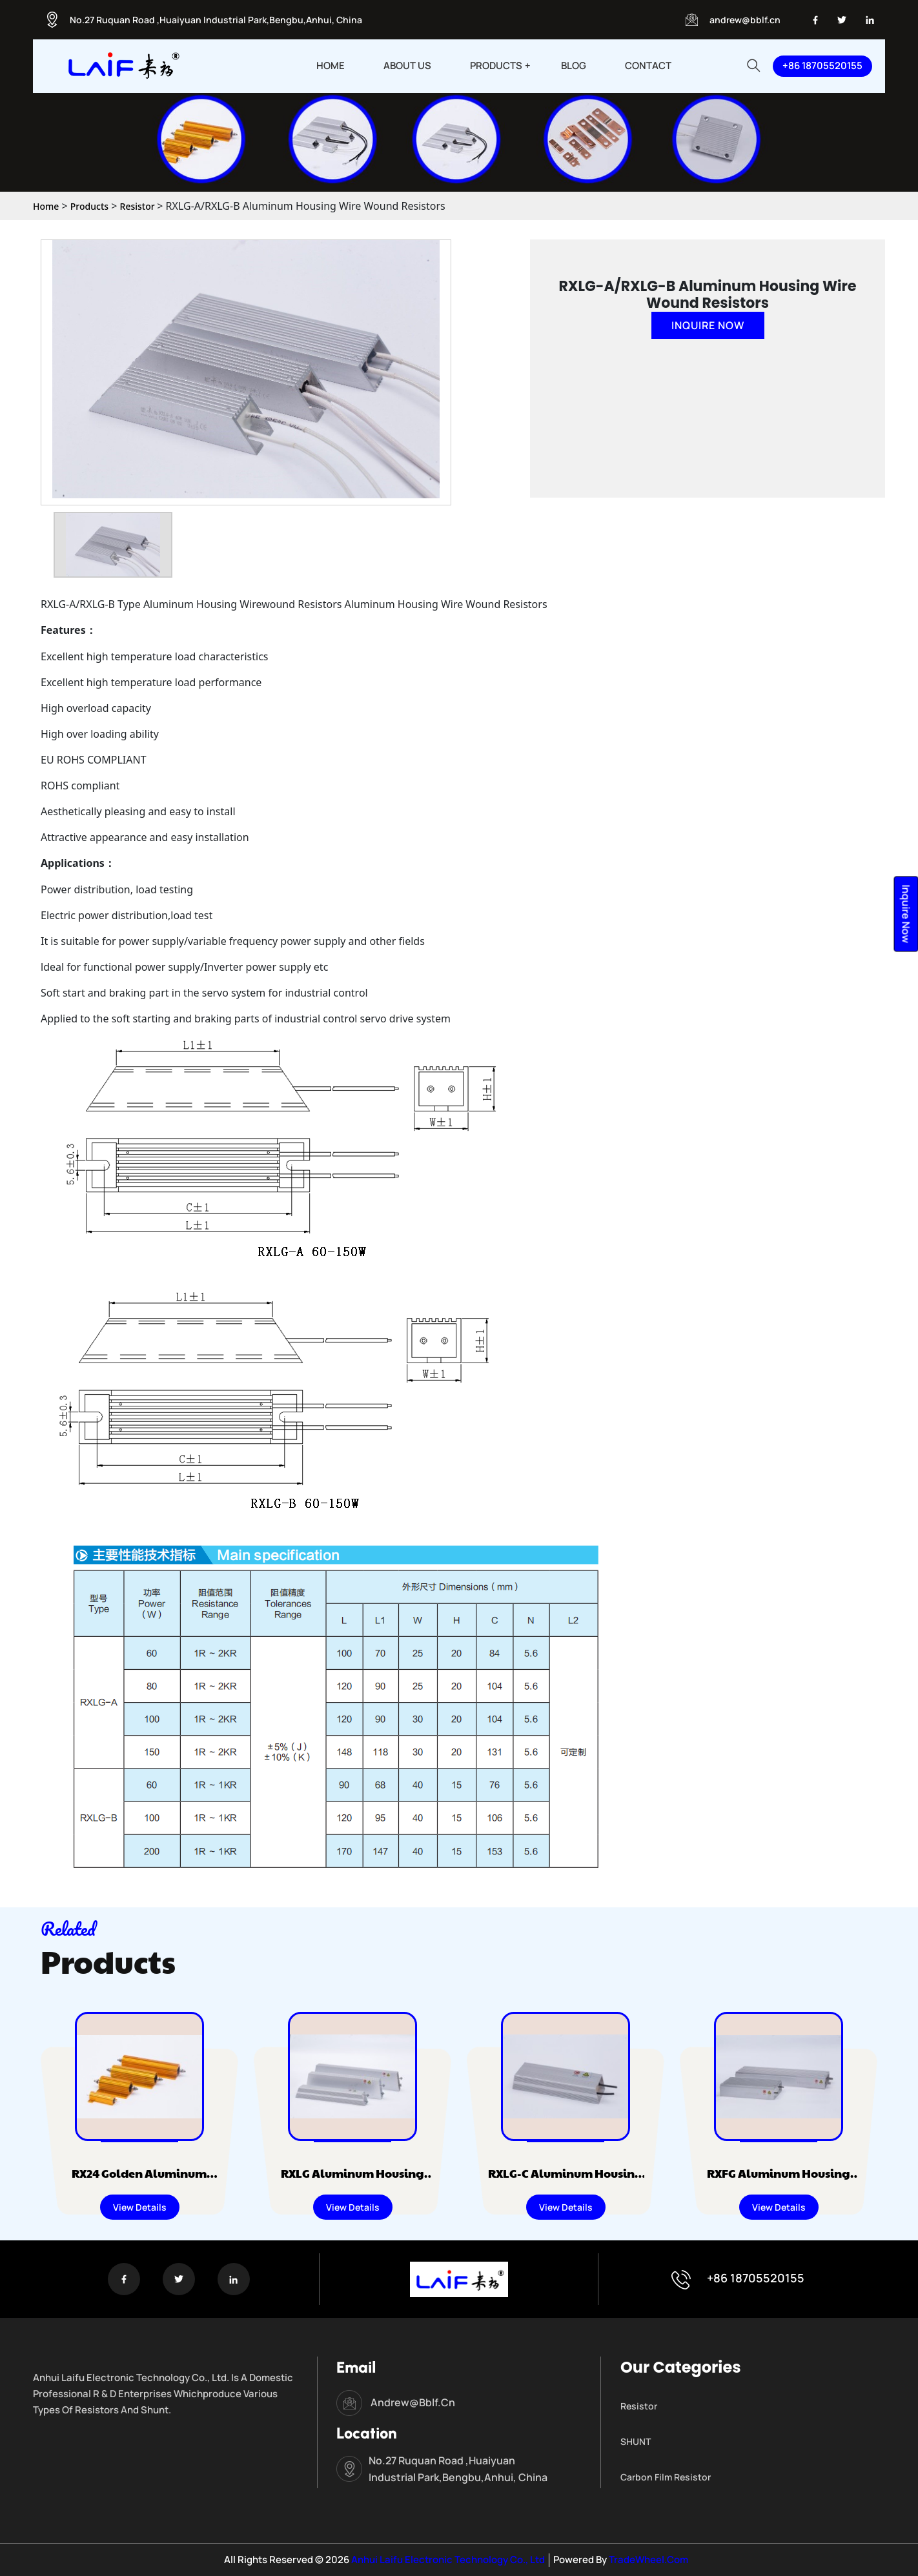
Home (46, 206)
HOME (330, 65)
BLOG (573, 65)
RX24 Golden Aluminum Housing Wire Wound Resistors (82, 2182)
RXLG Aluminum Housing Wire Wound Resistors (295, 2182)
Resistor (139, 206)
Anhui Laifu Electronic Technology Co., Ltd (447, 2559)
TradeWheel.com (648, 2559)
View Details (82, 2207)
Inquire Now (707, 325)
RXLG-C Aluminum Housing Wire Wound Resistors (508, 2182)
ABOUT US (407, 65)
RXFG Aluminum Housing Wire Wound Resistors (721, 2182)
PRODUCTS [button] (496, 65)
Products (89, 206)
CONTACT (648, 65)
